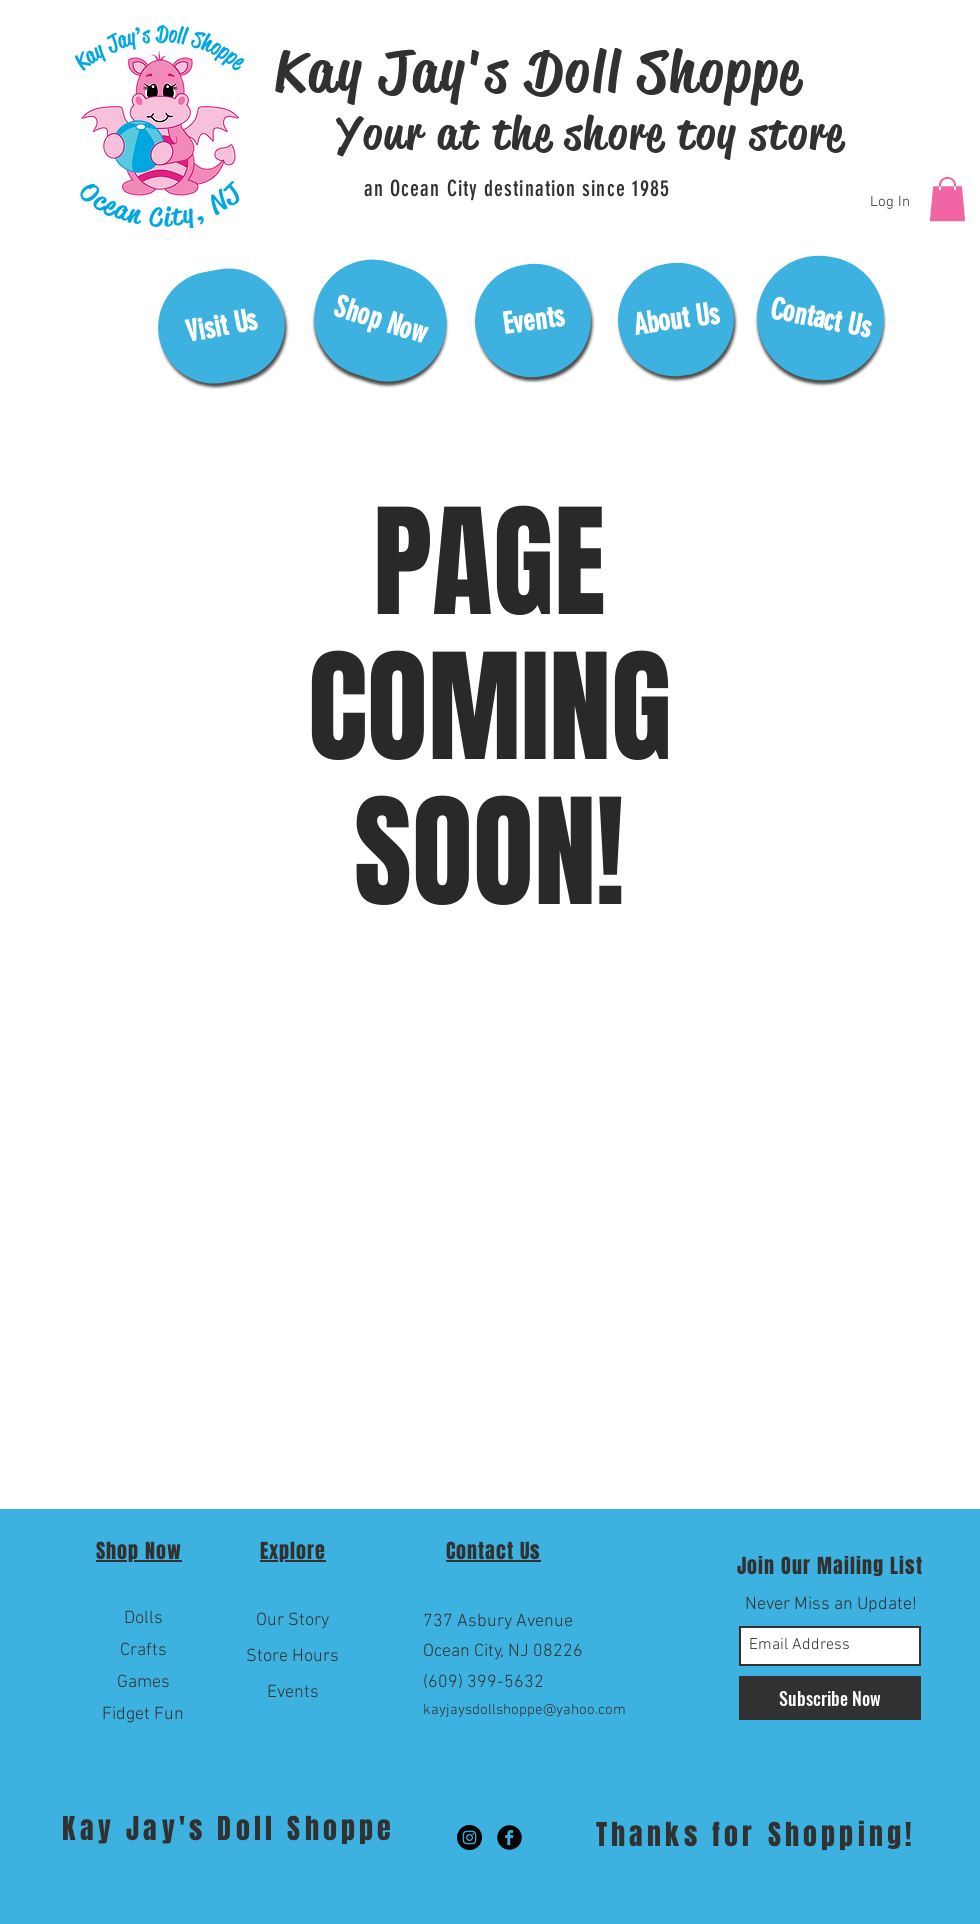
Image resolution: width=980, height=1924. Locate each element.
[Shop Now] (380, 320)
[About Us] (676, 318)
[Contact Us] (820, 317)
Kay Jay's (139, 1828)
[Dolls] (143, 1619)
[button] (947, 199)
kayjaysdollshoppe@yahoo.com (524, 1710)
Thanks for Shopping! (756, 1834)
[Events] (532, 320)
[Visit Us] (222, 326)
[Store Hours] (292, 1657)
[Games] (143, 1683)
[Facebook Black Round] (509, 1837)
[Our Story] (292, 1621)
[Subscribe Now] (830, 1698)
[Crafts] (143, 1651)
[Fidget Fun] (143, 1715)
